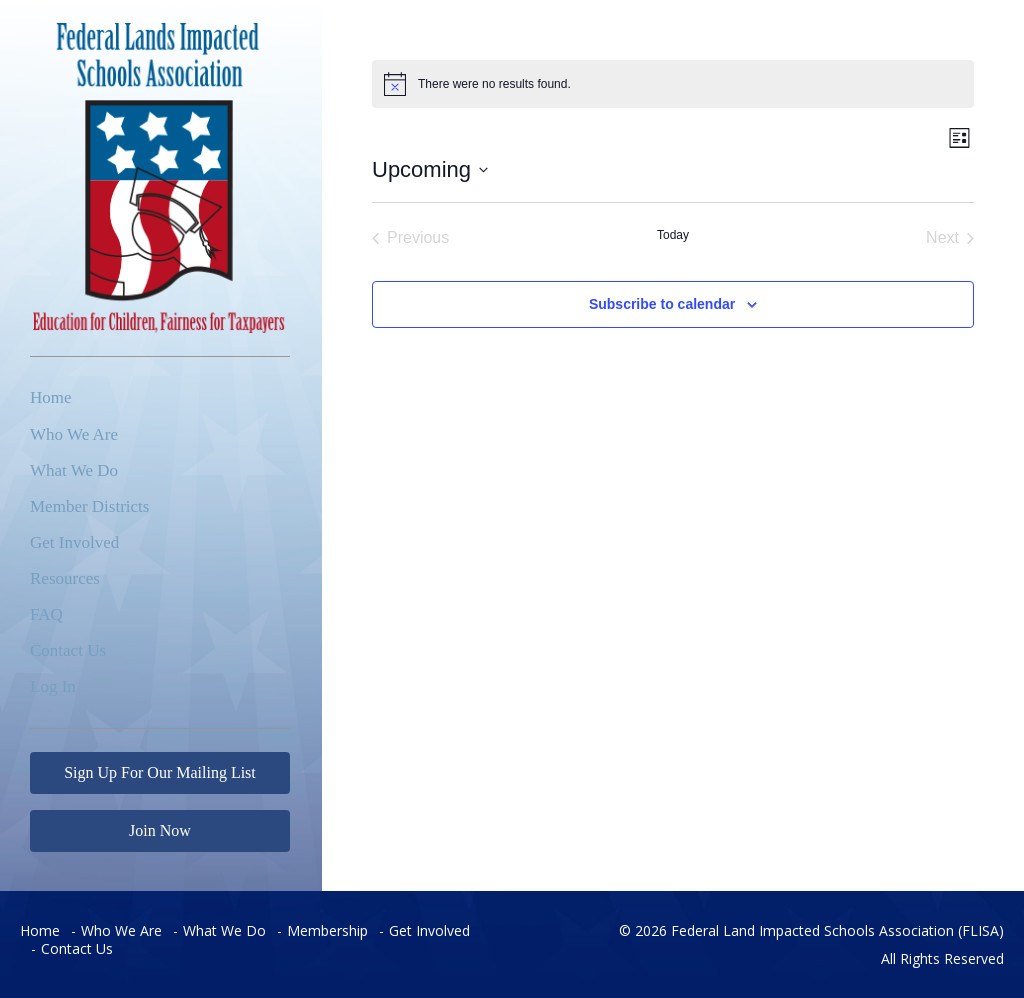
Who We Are (74, 434)
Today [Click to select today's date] (673, 235)
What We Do (74, 470)
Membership (327, 930)
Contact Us (68, 650)
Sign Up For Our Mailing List (160, 772)
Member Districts (89, 506)
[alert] (673, 84)
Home (51, 397)
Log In (53, 686)
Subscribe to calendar (662, 304)
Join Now (160, 830)
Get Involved (74, 542)
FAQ (46, 614)
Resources (65, 578)
